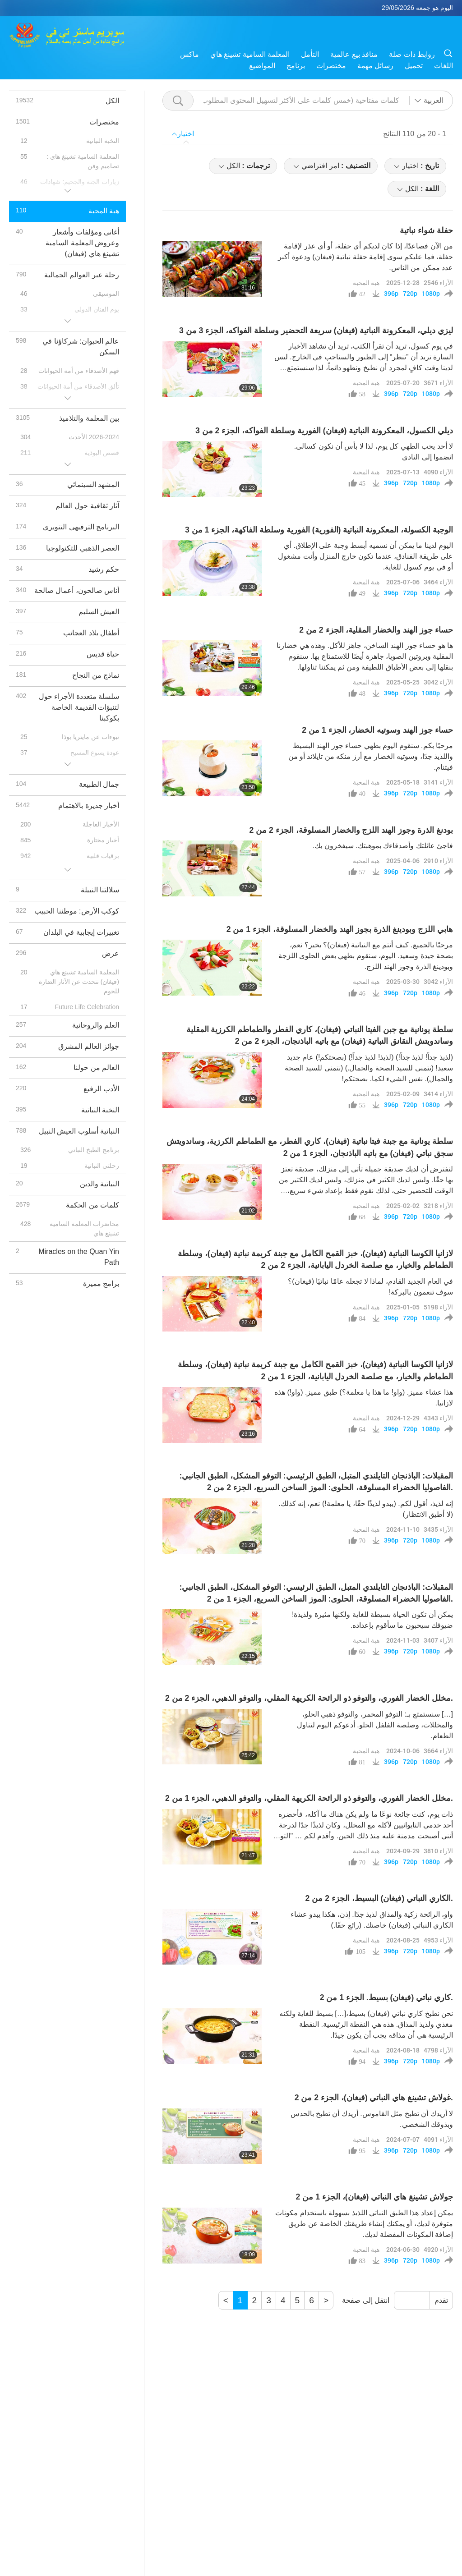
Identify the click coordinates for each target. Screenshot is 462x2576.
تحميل (414, 65)
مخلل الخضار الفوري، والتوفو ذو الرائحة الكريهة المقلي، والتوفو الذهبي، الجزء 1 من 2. (309, 1798)
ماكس (189, 54)
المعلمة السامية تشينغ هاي (250, 54)
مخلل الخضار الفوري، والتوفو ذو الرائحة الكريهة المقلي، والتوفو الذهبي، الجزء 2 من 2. (309, 1698)
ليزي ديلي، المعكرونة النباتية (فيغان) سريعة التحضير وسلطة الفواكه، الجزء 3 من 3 (316, 330)
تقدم (441, 2300)
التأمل (310, 54)
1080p (431, 293)
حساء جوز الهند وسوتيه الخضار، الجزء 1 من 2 (377, 730)
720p (410, 293)
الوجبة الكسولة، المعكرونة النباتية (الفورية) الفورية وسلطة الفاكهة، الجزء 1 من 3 (319, 529)
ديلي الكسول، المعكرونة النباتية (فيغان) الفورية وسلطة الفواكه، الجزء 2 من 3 (324, 430)
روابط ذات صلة (412, 54)
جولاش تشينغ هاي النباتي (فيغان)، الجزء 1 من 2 (374, 2196)
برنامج (295, 65)
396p (391, 293)
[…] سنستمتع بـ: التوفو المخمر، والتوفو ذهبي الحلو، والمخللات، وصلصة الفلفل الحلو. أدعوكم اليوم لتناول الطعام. (375, 1725)
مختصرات (331, 65)
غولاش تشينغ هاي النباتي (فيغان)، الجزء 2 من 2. (374, 2097)
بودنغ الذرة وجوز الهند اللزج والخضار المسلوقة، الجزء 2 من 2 (351, 830)
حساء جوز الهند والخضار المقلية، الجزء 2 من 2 (376, 629)
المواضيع (262, 65)
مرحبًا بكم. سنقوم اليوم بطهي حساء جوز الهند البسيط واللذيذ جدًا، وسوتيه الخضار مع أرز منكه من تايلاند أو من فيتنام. (370, 756)
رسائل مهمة (375, 65)
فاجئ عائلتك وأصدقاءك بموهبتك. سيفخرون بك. (383, 845)
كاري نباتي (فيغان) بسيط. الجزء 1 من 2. (386, 1997)
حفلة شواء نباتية (426, 230)
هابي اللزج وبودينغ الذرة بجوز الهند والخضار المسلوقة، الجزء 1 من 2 (339, 929)
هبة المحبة (366, 282)
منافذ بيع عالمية (354, 54)
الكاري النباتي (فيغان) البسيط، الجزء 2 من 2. (379, 1898)
